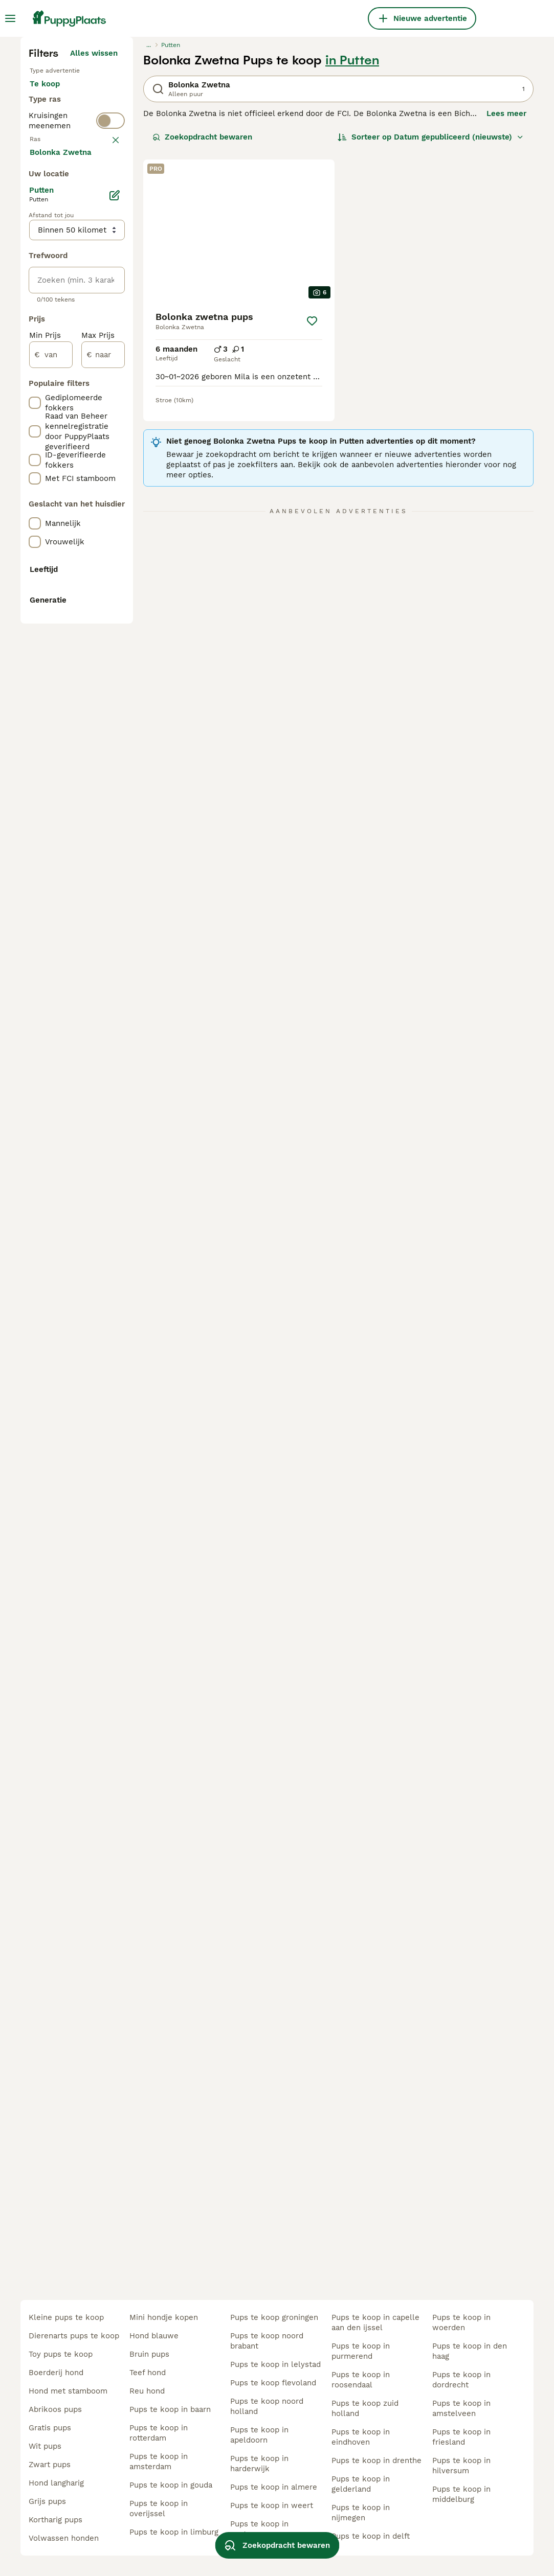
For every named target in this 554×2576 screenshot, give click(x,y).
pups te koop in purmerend (360, 2351)
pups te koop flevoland (273, 2382)
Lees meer (506, 301)
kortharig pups (55, 2519)
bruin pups (149, 2354)
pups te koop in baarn (170, 2409)
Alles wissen (94, 241)
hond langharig (56, 2483)
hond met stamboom (68, 2391)
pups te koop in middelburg (461, 2494)
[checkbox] (35, 449)
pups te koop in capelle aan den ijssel (375, 2322)
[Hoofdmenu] (10, 18)
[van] (51, 839)
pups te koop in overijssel (158, 2508)
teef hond (147, 2372)
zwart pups (50, 2464)
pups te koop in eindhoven (360, 2437)
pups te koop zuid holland (364, 2408)
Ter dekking (60, 331)
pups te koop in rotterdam (158, 2433)
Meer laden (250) (85, 634)
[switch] (110, 372)
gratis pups (50, 2427)
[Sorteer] (431, 325)
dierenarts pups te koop (74, 2335)
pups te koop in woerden (461, 2322)
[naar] (103, 839)
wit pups (45, 2446)
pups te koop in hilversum (461, 2465)
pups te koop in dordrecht (461, 2379)
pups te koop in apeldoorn (259, 2435)
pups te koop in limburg (173, 2532)
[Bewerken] (114, 680)
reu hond (147, 2391)
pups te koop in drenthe (376, 2460)
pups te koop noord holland (266, 2406)
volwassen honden (64, 2538)
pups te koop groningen (274, 2317)
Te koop (53, 282)
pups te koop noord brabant (266, 2341)
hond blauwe (154, 2335)
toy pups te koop (61, 2354)
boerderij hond (56, 2372)
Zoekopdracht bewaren (202, 325)
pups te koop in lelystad (275, 2364)
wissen (105, 395)
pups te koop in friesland (461, 2437)
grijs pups (47, 2501)
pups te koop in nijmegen (360, 2512)
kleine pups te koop (66, 2317)
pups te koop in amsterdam (158, 2461)
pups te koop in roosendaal (360, 2379)
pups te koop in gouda (170, 2485)
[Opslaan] (312, 509)
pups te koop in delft (370, 2536)
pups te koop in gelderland (360, 2484)
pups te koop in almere (273, 2487)
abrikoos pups (55, 2409)
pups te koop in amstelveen (461, 2408)
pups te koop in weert (271, 2505)
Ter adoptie (59, 306)
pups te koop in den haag (469, 2351)
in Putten (352, 248)
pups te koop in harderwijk (259, 2463)
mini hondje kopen (163, 2317)
